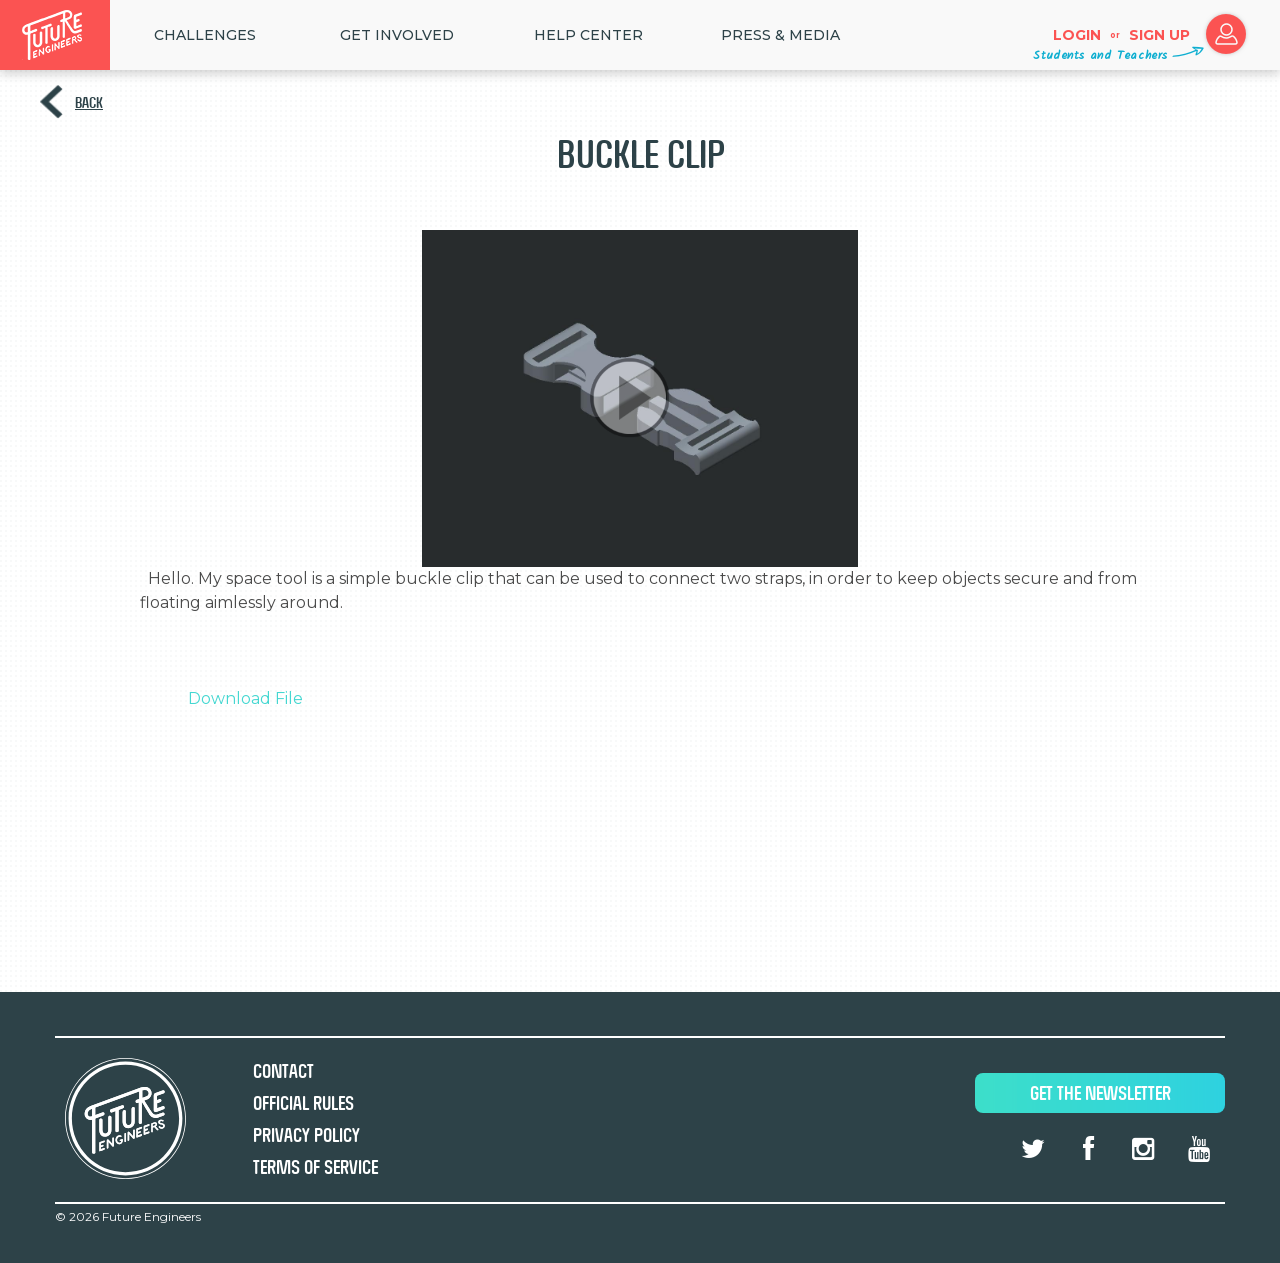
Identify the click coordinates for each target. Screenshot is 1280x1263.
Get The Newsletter (1100, 1093)
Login (1077, 35)
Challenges (205, 35)
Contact (283, 1071)
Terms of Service (315, 1167)
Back (89, 102)
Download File (245, 698)
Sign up (1159, 35)
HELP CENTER (588, 35)
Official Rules (303, 1103)
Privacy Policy (306, 1135)
